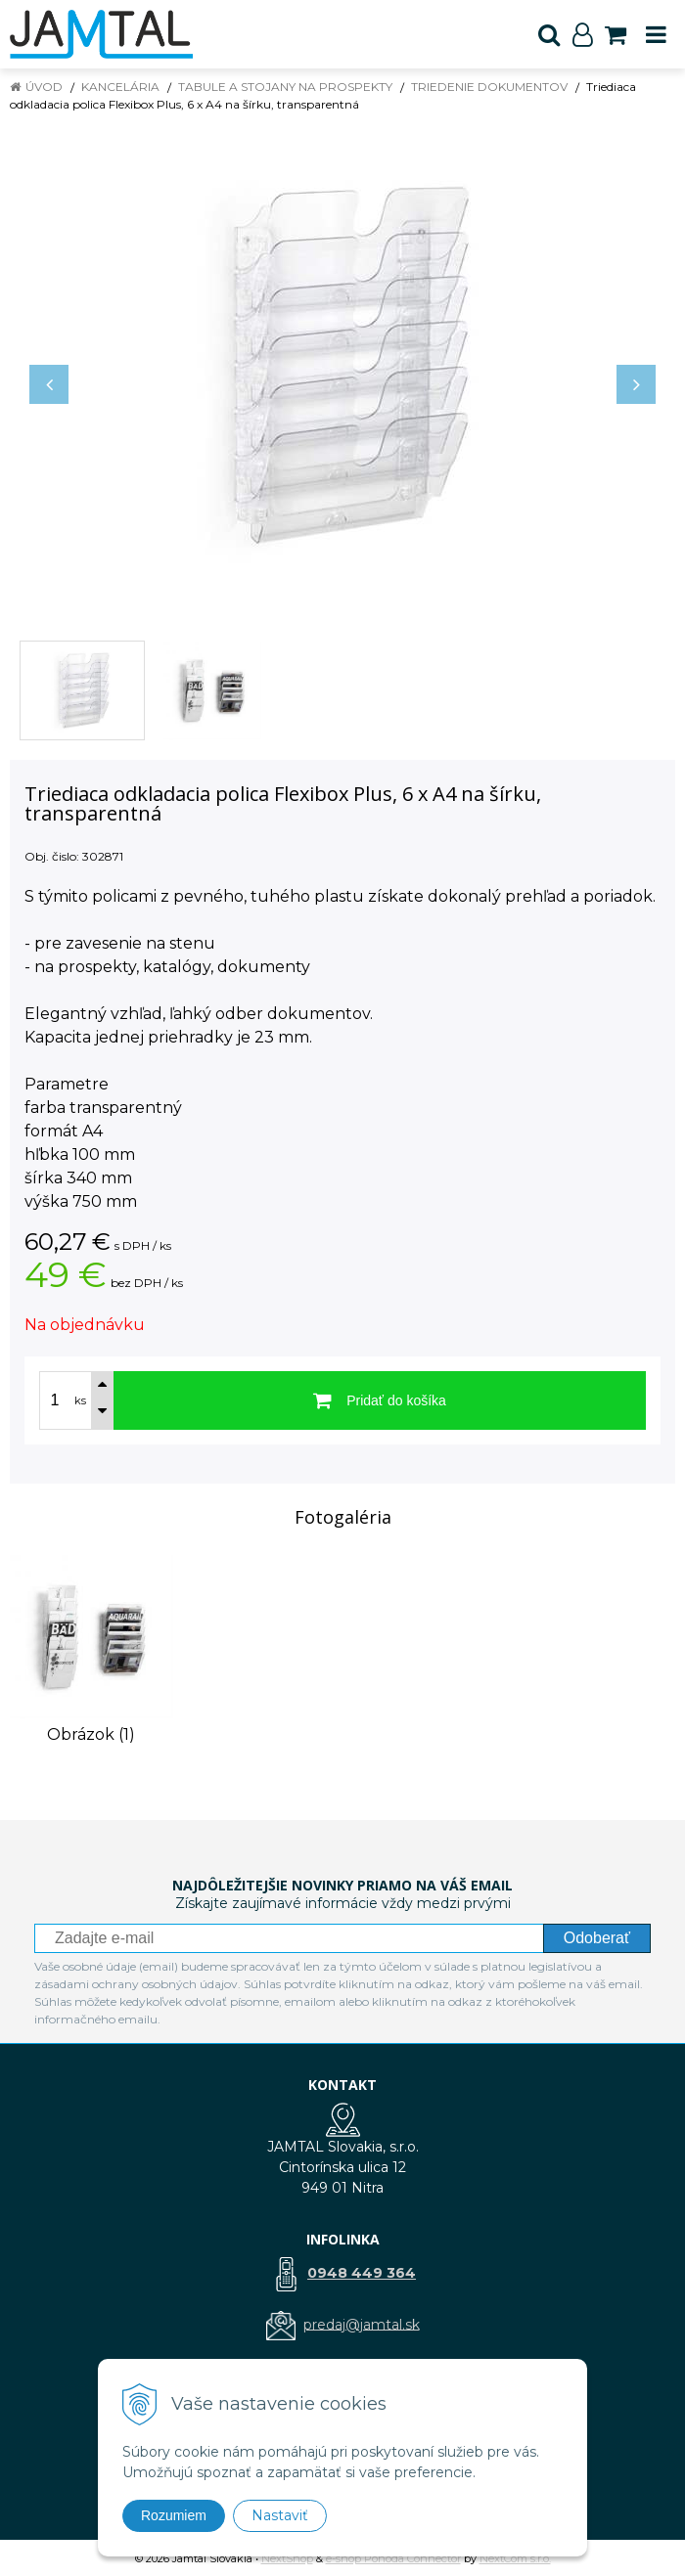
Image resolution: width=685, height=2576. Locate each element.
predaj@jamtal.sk (361, 2323)
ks (80, 1400)
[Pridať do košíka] (380, 1400)
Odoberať (597, 1938)
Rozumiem (173, 2515)
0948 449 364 (361, 2273)
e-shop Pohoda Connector (393, 2558)
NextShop (287, 2558)
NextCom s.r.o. (515, 2558)
